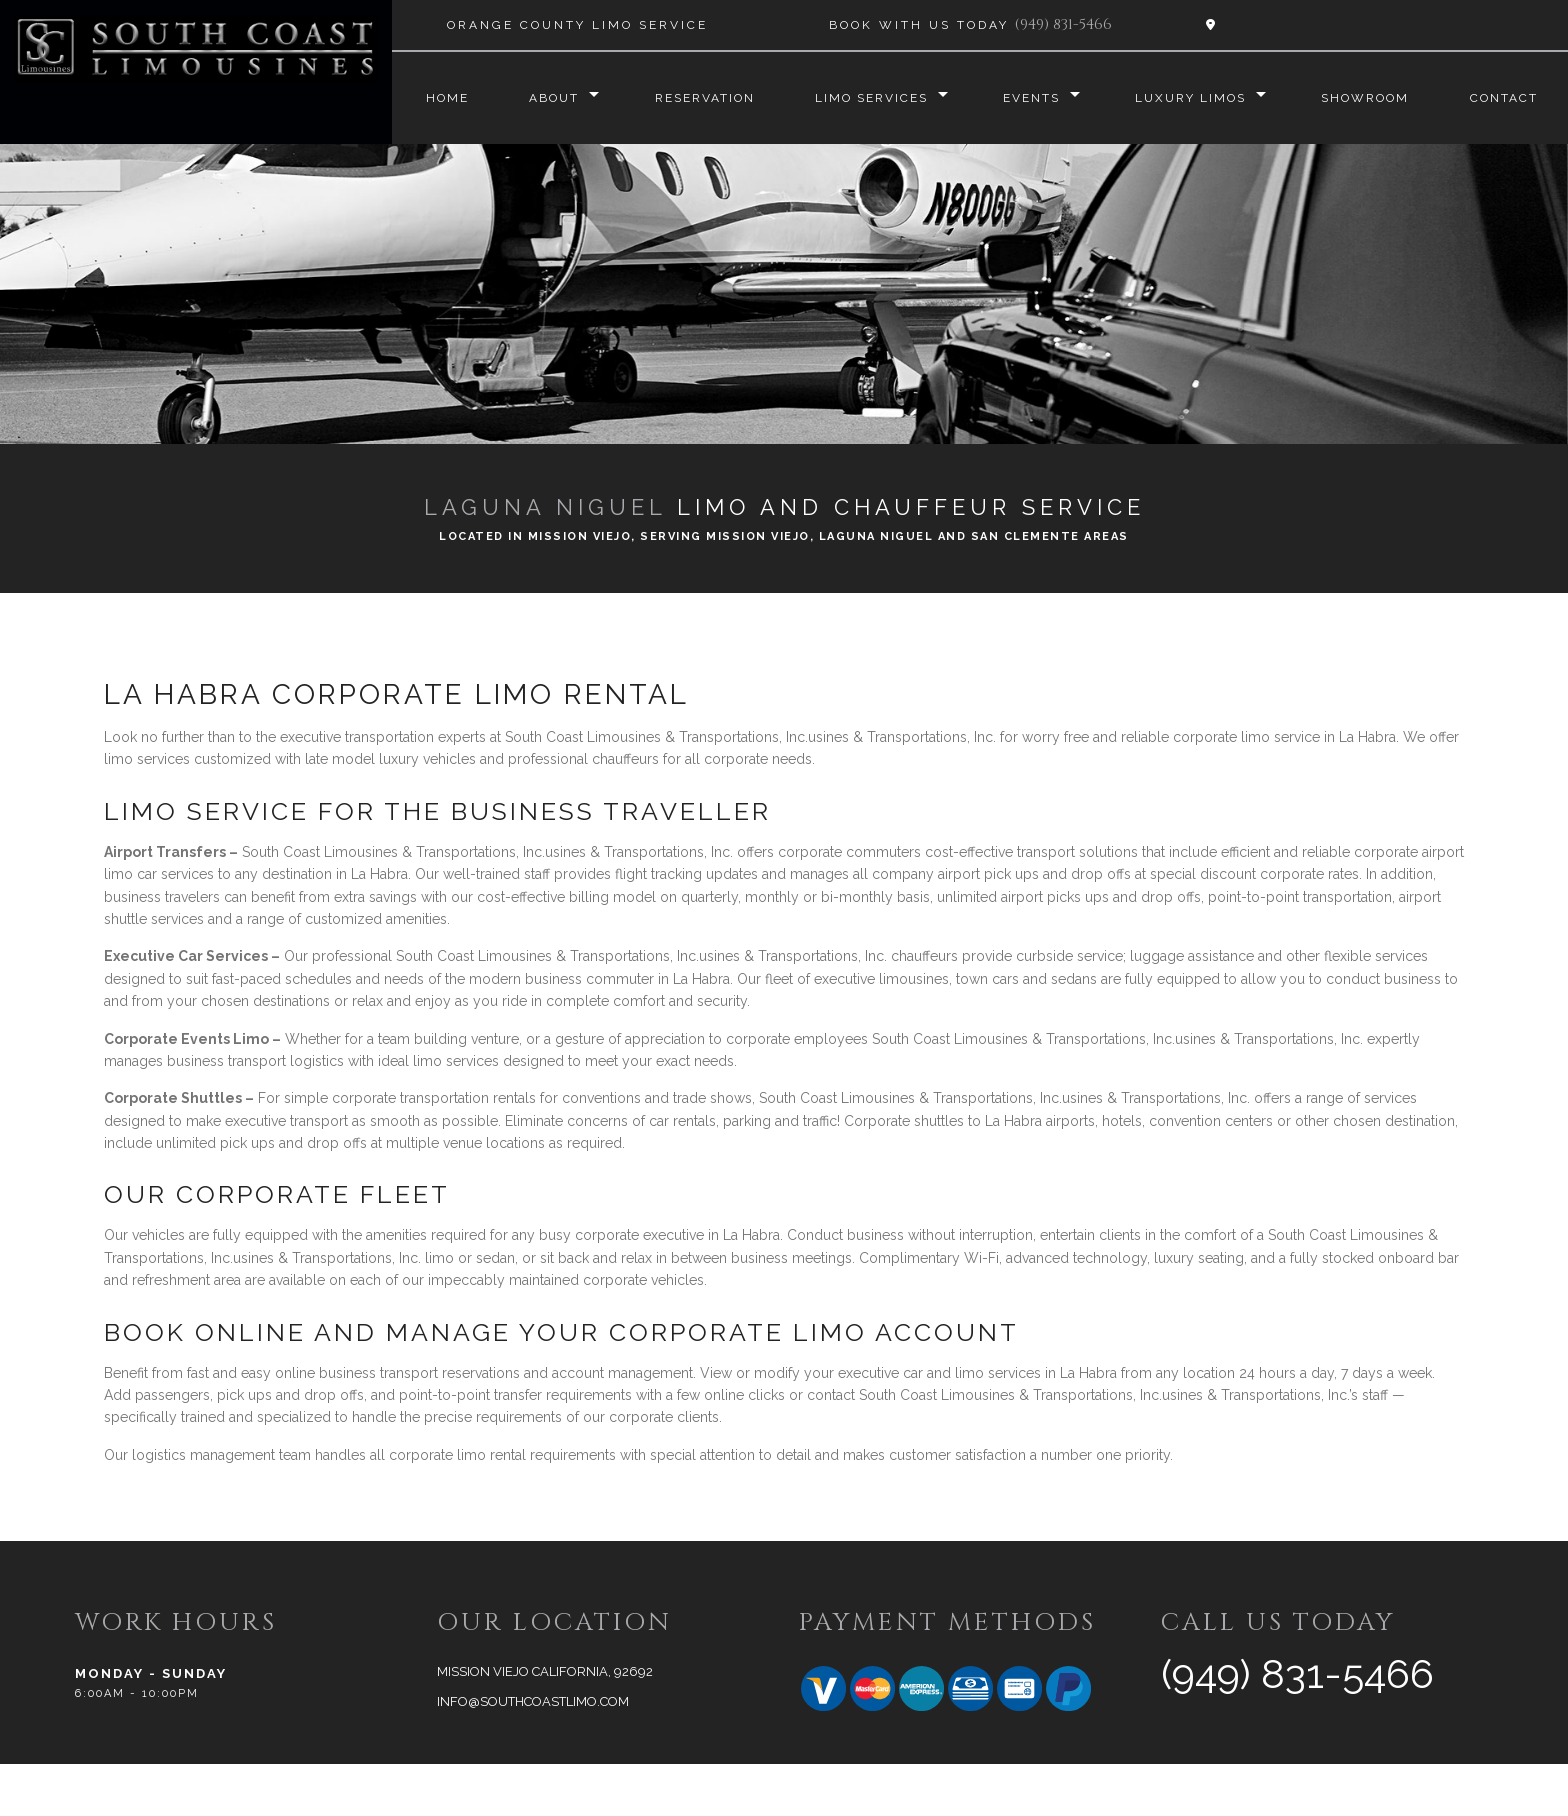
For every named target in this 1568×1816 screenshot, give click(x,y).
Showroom (1373, 98)
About (553, 98)
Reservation (705, 98)
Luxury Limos (1196, 98)
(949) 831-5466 (1063, 24)
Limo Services (873, 98)
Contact (457, 150)
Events (1035, 98)
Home (444, 98)
